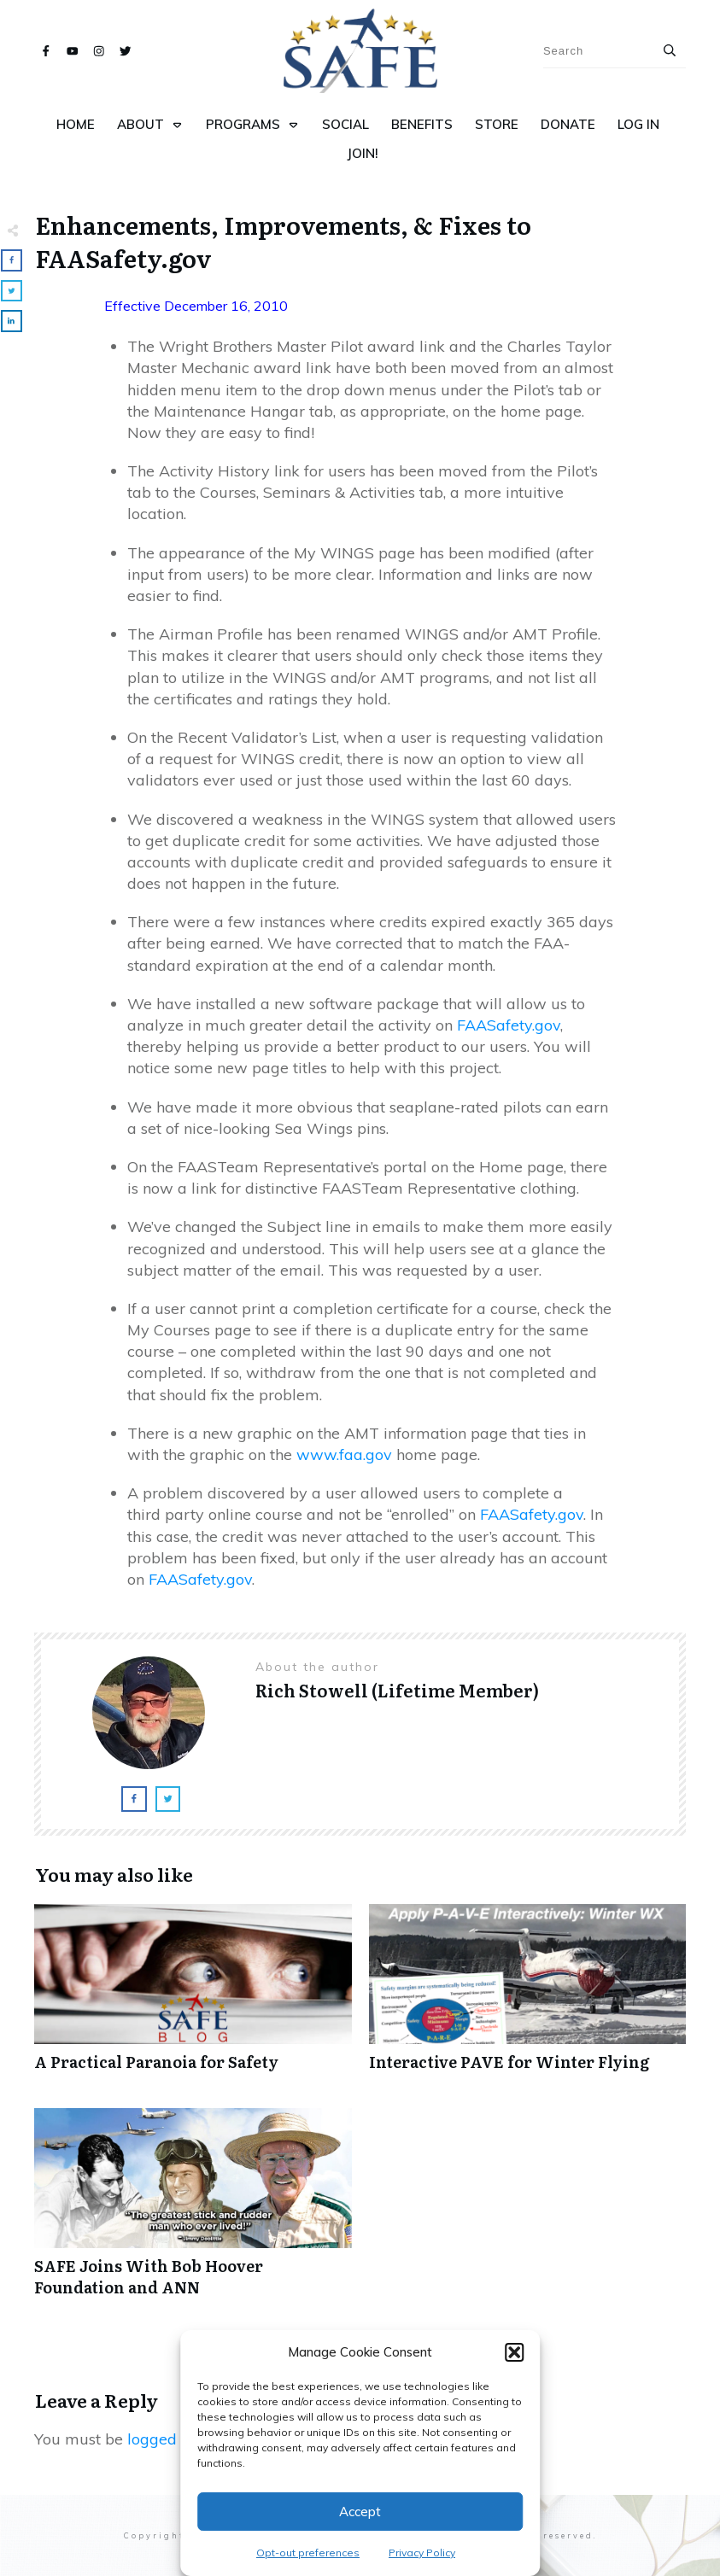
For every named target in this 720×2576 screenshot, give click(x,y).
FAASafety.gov (508, 1025)
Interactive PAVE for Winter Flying (528, 1996)
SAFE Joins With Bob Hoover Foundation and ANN (193, 2211)
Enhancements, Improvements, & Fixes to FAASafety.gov (283, 241)
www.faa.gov (344, 1454)
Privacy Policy (422, 2552)
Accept (360, 2511)
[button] (514, 2352)
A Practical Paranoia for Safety (193, 1996)
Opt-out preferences (308, 2552)
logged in (160, 2439)
